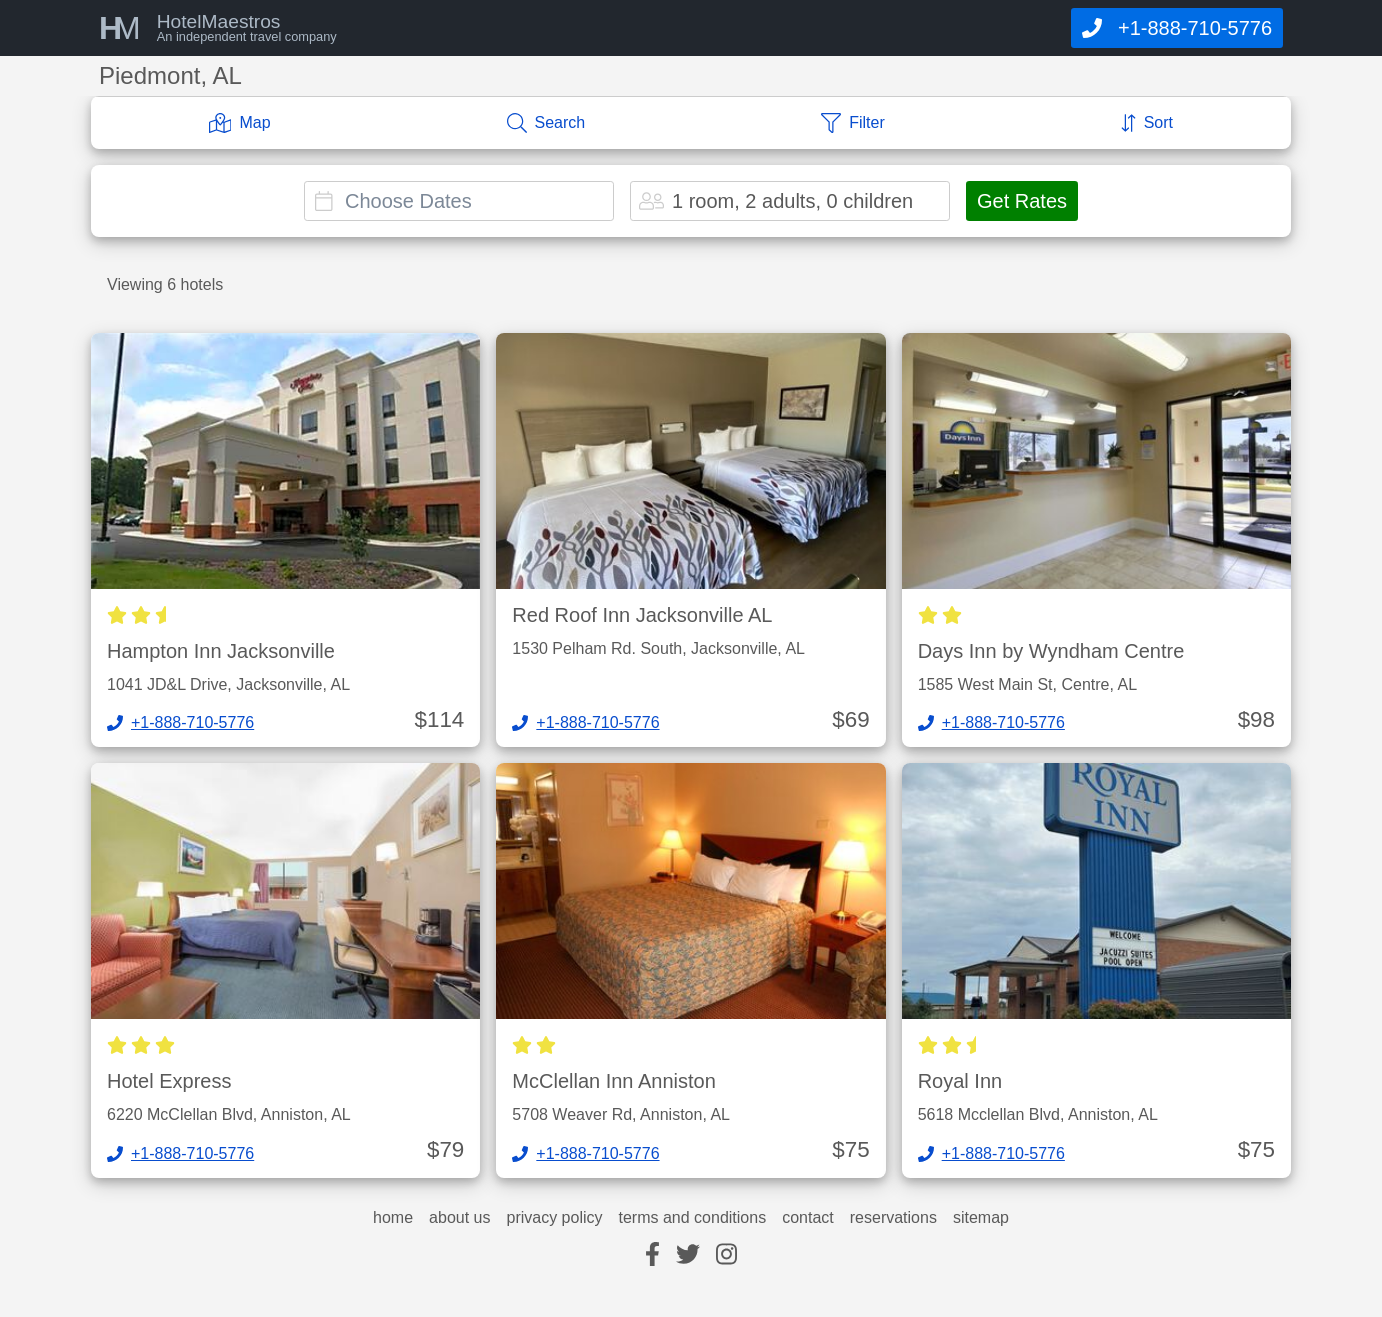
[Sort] (1147, 123)
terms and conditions (693, 1218)
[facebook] (652, 1255)
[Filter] (853, 123)
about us (459, 1218)
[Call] (1177, 28)
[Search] (546, 123)
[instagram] (726, 1255)
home (393, 1218)
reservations (893, 1218)
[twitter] (688, 1255)
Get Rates (1022, 201)
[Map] (240, 123)
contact (808, 1218)
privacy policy (554, 1218)
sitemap (981, 1218)
